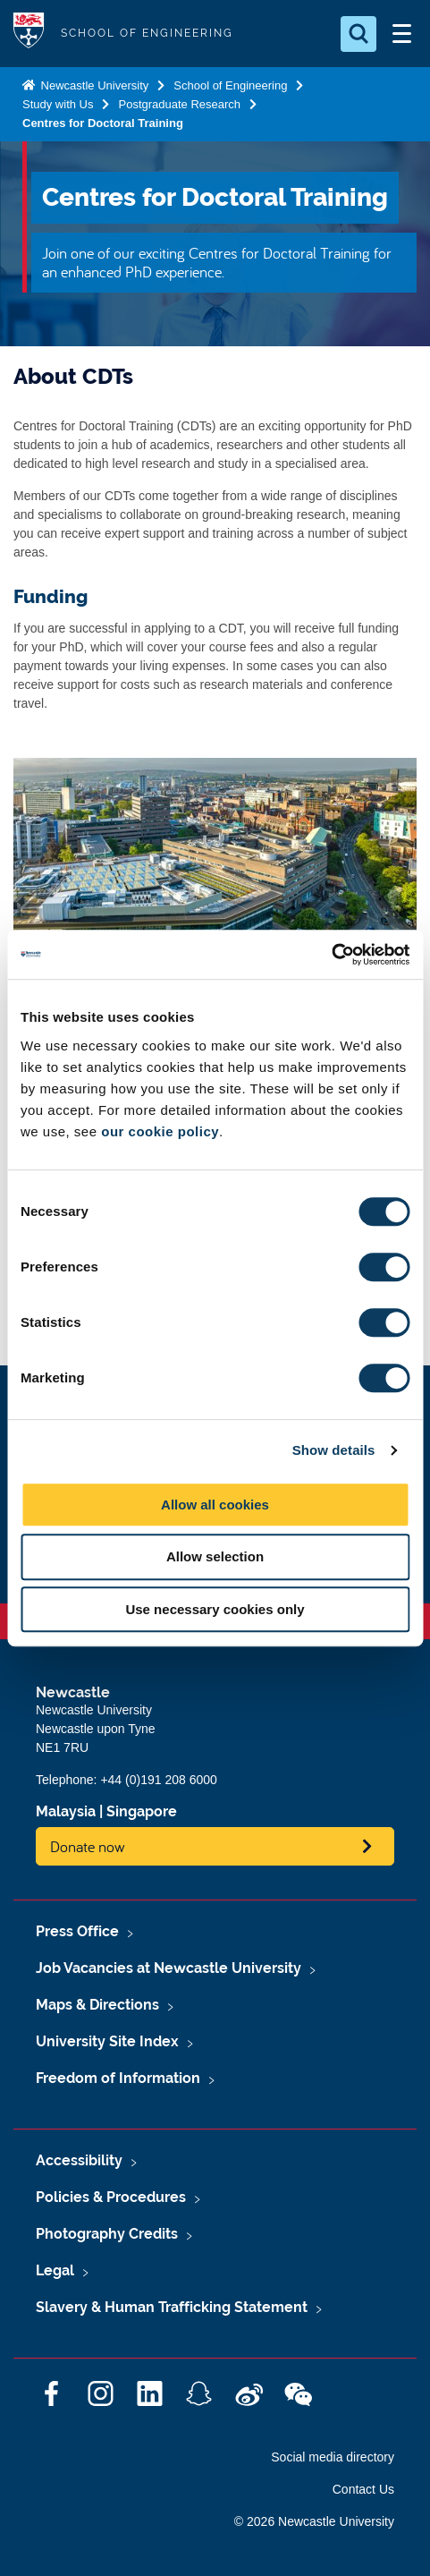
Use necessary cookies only (214, 1609)
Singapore (141, 1811)
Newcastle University (93, 85)
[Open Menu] (401, 34)
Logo (28, 34)
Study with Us (57, 104)
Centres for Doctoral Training (102, 123)
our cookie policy (160, 1131)
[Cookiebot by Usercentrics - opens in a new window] (331, 954)
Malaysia (66, 1811)
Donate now (87, 1846)
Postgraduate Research (179, 104)
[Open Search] (358, 34)
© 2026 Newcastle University (314, 2521)
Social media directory (332, 2457)
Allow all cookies (215, 1504)
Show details (333, 1450)
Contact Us (363, 2489)
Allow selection (215, 1556)
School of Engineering (230, 85)
